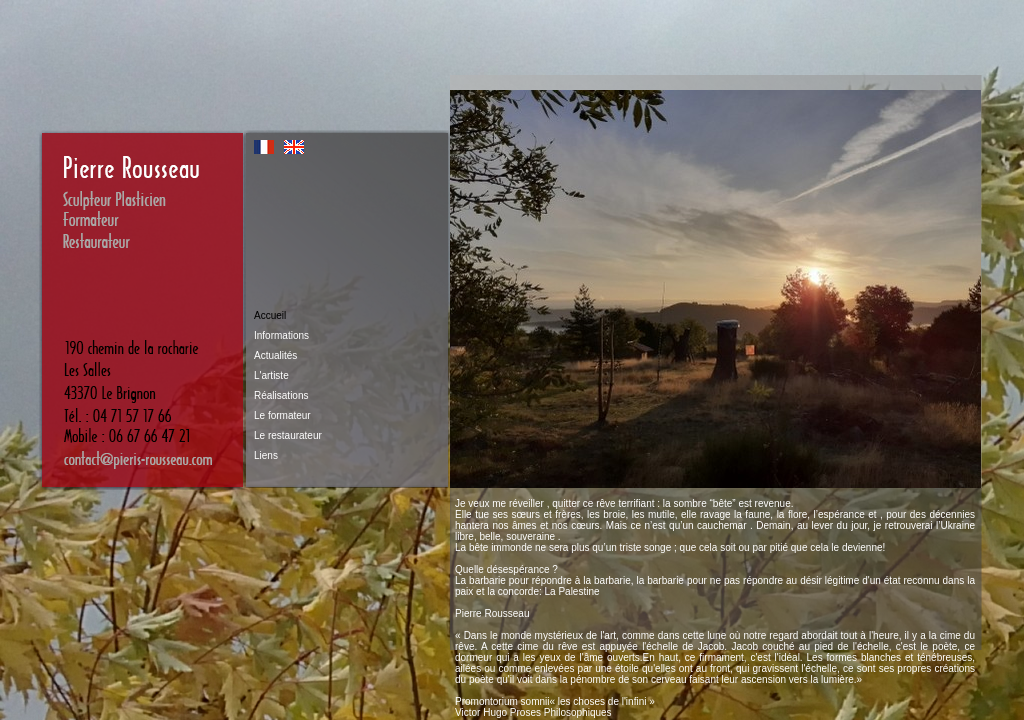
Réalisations (281, 395)
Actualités (275, 355)
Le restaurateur (288, 435)
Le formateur (282, 415)
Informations (281, 335)
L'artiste (271, 375)
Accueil (270, 315)
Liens (266, 455)
